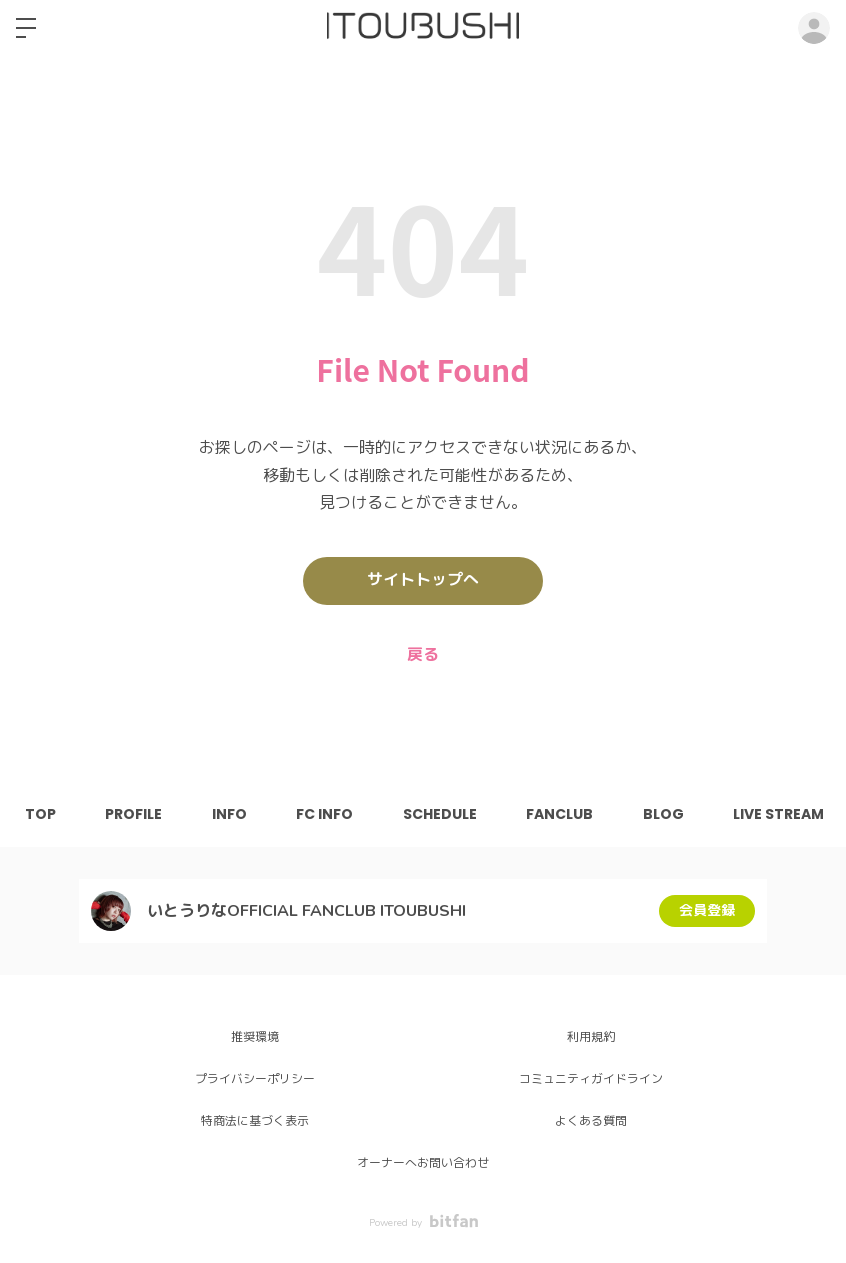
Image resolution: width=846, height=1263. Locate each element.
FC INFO (326, 814)
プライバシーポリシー (255, 1079)
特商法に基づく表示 (255, 1121)
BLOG (666, 814)
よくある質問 (591, 1121)
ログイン (814, 28)
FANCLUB (562, 814)
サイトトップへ (423, 581)
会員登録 (707, 910)
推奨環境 (255, 1037)
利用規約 (591, 1037)
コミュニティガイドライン (591, 1079)
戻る (423, 655)
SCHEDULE (442, 814)
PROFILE (134, 814)
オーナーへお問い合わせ (423, 1163)
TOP (40, 814)
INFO (230, 814)
